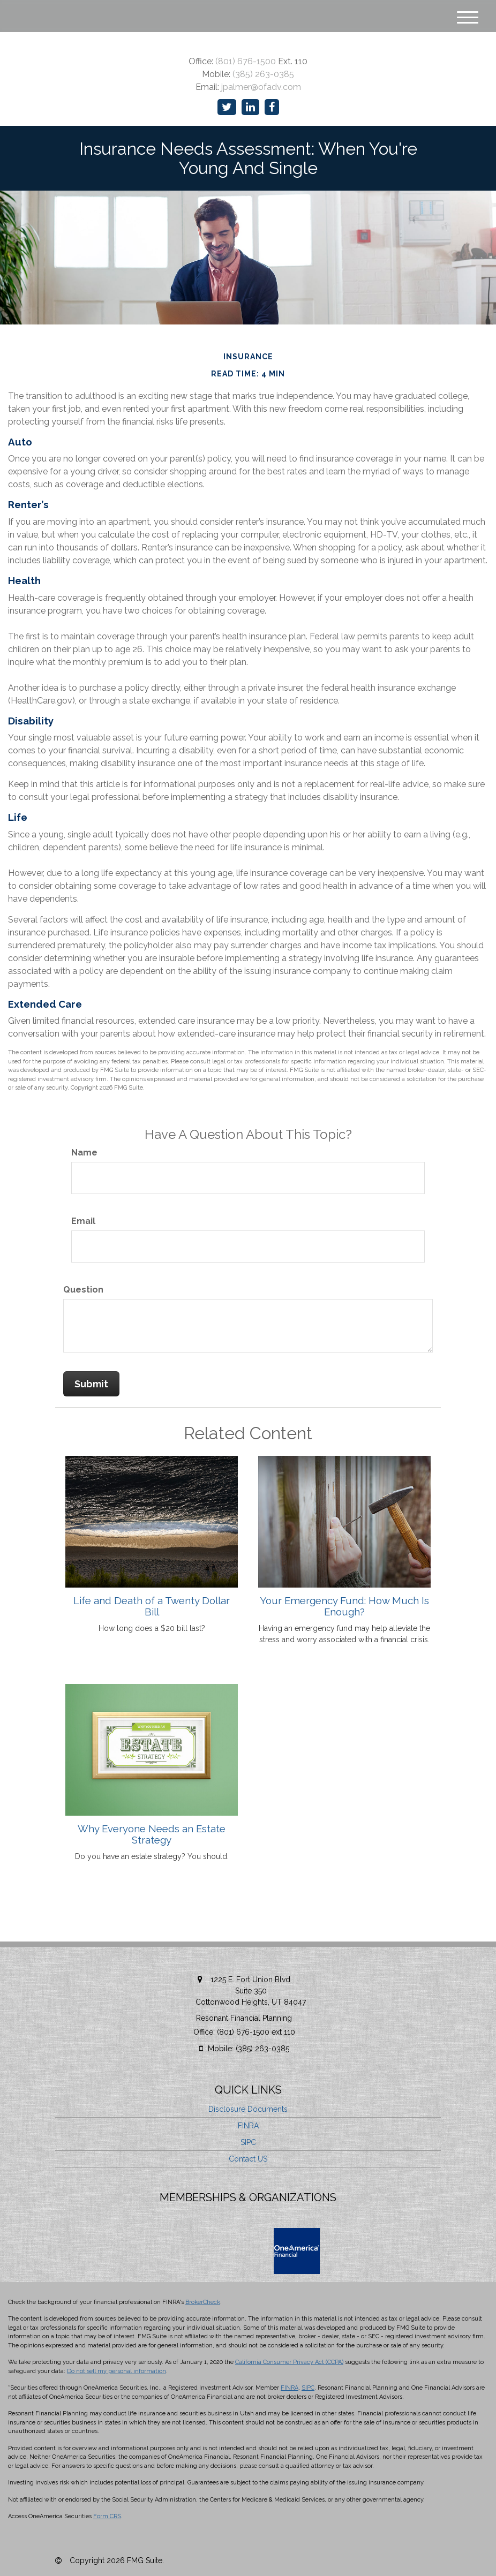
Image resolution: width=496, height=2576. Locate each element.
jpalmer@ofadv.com (261, 87)
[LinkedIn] (250, 107)
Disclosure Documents (248, 2109)
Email (83, 1221)
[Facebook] (272, 107)
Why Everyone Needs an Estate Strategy (152, 1834)
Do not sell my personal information (116, 2371)
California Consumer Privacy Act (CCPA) (289, 2362)
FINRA (248, 2125)
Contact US (248, 2159)
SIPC (248, 2142)
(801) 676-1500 (245, 61)
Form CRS (107, 2516)
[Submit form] (91, 1384)
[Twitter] (226, 107)
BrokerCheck (202, 2302)
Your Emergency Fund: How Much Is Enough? (344, 1606)
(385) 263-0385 (263, 74)
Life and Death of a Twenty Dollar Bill (151, 1606)
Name (84, 1152)
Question (83, 1290)
